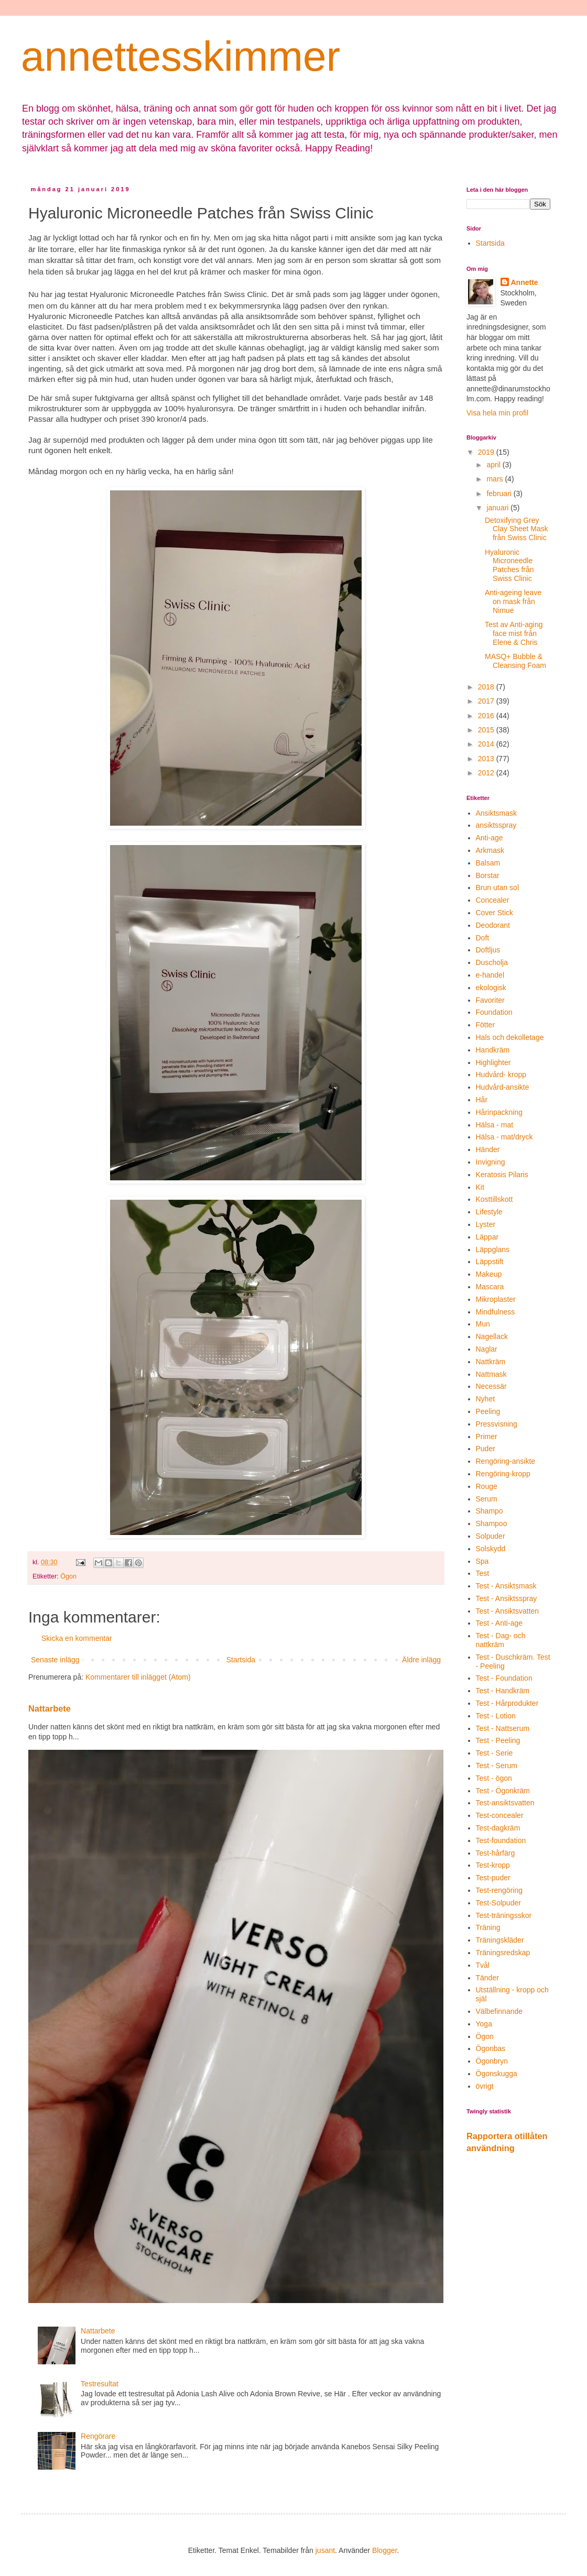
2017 (487, 701)
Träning (488, 1927)
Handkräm (493, 1050)
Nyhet (485, 1399)
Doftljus (488, 950)
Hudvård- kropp (501, 1074)
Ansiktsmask (496, 813)
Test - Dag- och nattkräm (501, 1640)
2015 (487, 730)
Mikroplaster (496, 1299)
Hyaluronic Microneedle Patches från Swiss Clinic (509, 565)
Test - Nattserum (503, 1728)
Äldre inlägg (421, 1660)
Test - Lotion (496, 1716)
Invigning (490, 1162)
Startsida (240, 1660)
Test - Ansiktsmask (506, 1586)
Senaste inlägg (55, 1660)
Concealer (492, 900)
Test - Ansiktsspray (506, 1598)
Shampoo (491, 1523)
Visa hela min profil (497, 413)
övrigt (485, 2086)
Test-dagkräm (498, 1828)
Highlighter (493, 1062)
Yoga (484, 2024)
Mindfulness (495, 1312)
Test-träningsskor (504, 1915)
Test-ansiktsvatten (505, 1803)
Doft (483, 938)
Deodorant (493, 925)
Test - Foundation (504, 1678)
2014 (487, 744)
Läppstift (490, 1261)
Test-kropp (493, 1865)
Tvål (483, 1965)
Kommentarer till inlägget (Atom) (138, 1677)
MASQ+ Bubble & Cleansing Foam (515, 661)
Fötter (485, 1025)
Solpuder (490, 1536)
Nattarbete (49, 1708)
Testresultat (99, 2384)
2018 (487, 687)
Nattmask (491, 1374)
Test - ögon (494, 1778)
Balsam (488, 863)
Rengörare (98, 2436)
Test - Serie (494, 1753)
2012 (487, 773)
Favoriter (490, 1000)
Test (483, 1573)
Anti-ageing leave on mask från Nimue (513, 601)
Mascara (490, 1286)
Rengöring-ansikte (506, 1461)
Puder (485, 1448)
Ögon (68, 1576)
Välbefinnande (499, 2011)
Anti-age (489, 838)
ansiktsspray (496, 825)
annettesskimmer (180, 56)
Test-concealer (500, 1815)
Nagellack (492, 1336)
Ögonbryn (492, 2061)
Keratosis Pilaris (502, 1174)
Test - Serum (496, 1765)
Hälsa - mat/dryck (504, 1137)
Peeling (488, 1411)
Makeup (489, 1274)
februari (499, 493)
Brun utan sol (497, 887)
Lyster (486, 1224)
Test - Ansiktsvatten (507, 1611)
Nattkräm (491, 1361)
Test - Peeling (498, 1740)
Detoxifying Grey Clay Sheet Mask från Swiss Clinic (516, 529)
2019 (487, 452)
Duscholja (492, 962)
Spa (482, 1561)
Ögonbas (491, 2048)
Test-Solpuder (498, 1903)
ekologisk (491, 987)
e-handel (490, 975)
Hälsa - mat (495, 1125)
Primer (486, 1436)
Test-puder (493, 1877)
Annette (524, 282)
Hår (482, 1099)
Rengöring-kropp (503, 1474)
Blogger (384, 2550)
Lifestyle (489, 1212)
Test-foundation (501, 1840)
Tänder (487, 1978)
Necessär (491, 1386)
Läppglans (493, 1249)
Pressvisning (496, 1424)
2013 (487, 758)
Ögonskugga (496, 2073)
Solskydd (491, 1548)
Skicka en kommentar (76, 1638)
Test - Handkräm (503, 1690)
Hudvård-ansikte (502, 1087)
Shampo (489, 1511)
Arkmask (490, 850)
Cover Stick (495, 912)
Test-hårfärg (495, 1853)
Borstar (487, 875)
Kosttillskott (494, 1199)
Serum (486, 1499)
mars (495, 479)
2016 (487, 715)
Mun (483, 1324)
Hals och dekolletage (510, 1037)
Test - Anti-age (499, 1623)
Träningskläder (500, 1940)
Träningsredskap (503, 1952)
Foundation (494, 1012)
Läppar (487, 1237)
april (494, 465)
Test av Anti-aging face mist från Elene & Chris (514, 633)
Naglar (486, 1349)
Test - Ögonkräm (503, 1790)
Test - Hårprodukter (507, 1703)
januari (498, 507)
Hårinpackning (499, 1112)
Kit (480, 1187)
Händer (488, 1149)
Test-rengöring (499, 1890)
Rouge (486, 1486)
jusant (325, 2550)
